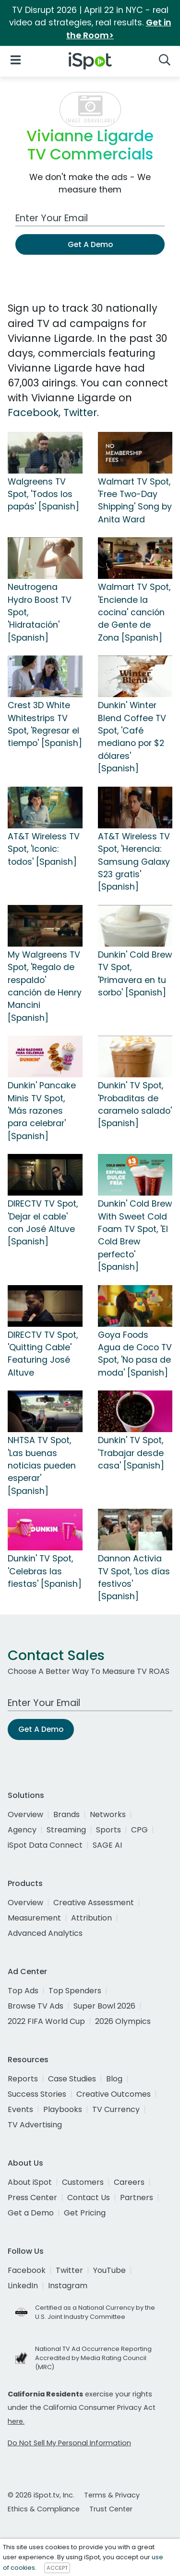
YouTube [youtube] (109, 2270)
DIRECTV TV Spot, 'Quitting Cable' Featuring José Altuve (43, 1353)
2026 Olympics (123, 2021)
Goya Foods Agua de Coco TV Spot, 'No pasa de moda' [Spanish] (135, 1353)
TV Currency (116, 2109)
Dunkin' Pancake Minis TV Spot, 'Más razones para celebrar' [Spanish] (42, 1111)
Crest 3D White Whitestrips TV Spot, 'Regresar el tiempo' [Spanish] (45, 724)
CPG (139, 1829)
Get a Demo (31, 2212)
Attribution (91, 1917)
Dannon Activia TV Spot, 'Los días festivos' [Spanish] (134, 1577)
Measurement (34, 1917)
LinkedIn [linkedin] (23, 2285)
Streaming (66, 1829)
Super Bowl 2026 (104, 2005)
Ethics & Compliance (44, 2509)
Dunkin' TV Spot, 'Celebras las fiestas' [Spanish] (45, 1571)
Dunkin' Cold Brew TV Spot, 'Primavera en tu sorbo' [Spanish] (135, 973)
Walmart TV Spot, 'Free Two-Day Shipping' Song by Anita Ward (135, 500)
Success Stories (37, 2094)
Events (20, 2109)
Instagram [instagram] (67, 2285)
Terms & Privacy (112, 2495)
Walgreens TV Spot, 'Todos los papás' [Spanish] (43, 494)
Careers (129, 2182)
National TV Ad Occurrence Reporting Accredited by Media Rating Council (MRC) (93, 2358)
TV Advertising (35, 2124)
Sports (108, 1829)
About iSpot (30, 2182)
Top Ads (23, 1990)
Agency (22, 1829)
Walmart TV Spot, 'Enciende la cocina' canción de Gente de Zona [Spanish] (134, 612)
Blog (114, 2078)
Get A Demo (90, 244)
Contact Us (88, 2197)
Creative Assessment (93, 1902)
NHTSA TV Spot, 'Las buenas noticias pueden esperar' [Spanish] (42, 1466)
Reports (23, 2078)
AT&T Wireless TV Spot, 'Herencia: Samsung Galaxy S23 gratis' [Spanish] (134, 862)
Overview (25, 1814)
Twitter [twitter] (69, 2270)
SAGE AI (107, 1845)
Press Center (32, 2197)
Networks (108, 1814)
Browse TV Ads (35, 2005)
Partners (136, 2197)
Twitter (80, 412)
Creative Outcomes (113, 2094)
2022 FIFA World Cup (46, 2021)
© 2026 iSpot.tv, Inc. (41, 2495)
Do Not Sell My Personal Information (69, 2443)
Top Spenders (74, 1990)
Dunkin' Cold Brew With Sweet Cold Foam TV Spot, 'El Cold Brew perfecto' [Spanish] (135, 1235)
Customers (83, 2182)
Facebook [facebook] (27, 2270)
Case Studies (72, 2078)
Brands (66, 1814)
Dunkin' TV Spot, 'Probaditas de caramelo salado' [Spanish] (135, 1104)
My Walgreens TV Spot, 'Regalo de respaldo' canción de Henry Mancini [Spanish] (45, 986)
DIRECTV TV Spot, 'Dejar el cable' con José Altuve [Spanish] (43, 1222)
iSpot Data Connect (45, 1845)
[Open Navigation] (16, 59)
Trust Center (110, 2509)
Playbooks (62, 2109)
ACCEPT (57, 2568)
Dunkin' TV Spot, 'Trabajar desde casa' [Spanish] (131, 1453)
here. (16, 2421)
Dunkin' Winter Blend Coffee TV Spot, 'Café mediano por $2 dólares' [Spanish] (132, 737)
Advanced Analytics (45, 1933)
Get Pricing (85, 2212)
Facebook (33, 412)
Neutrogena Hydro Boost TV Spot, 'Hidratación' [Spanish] (40, 612)
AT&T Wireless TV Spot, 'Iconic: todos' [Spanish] (44, 849)
